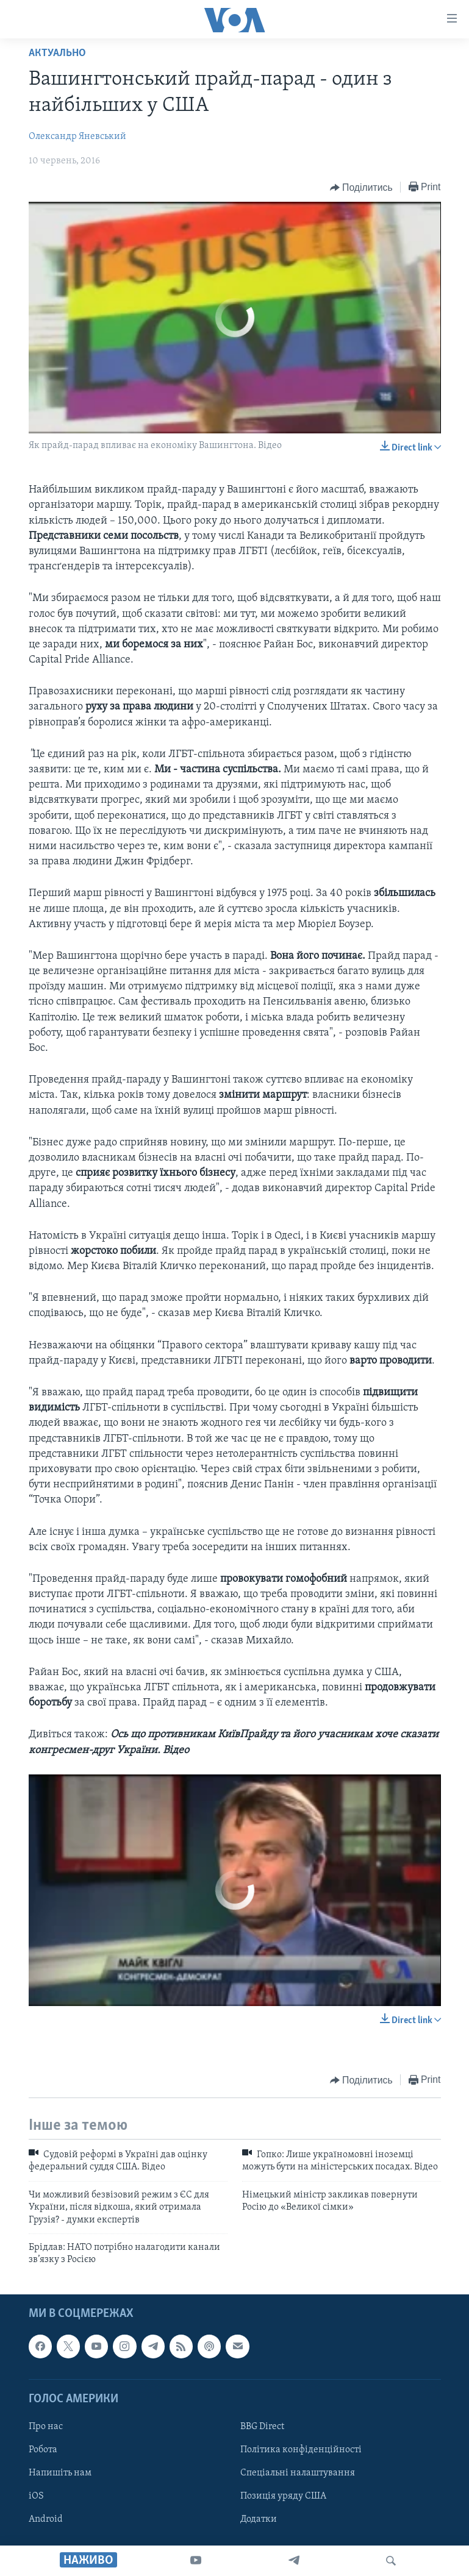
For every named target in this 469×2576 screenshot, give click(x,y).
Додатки (258, 2519)
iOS (36, 2496)
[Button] (361, 187)
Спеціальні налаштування (297, 2473)
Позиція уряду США (283, 2496)
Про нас (46, 2427)
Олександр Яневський (77, 136)
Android (46, 2519)
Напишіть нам (60, 2473)
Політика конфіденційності (301, 2450)
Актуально (57, 53)
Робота (43, 2450)
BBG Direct (262, 2427)
